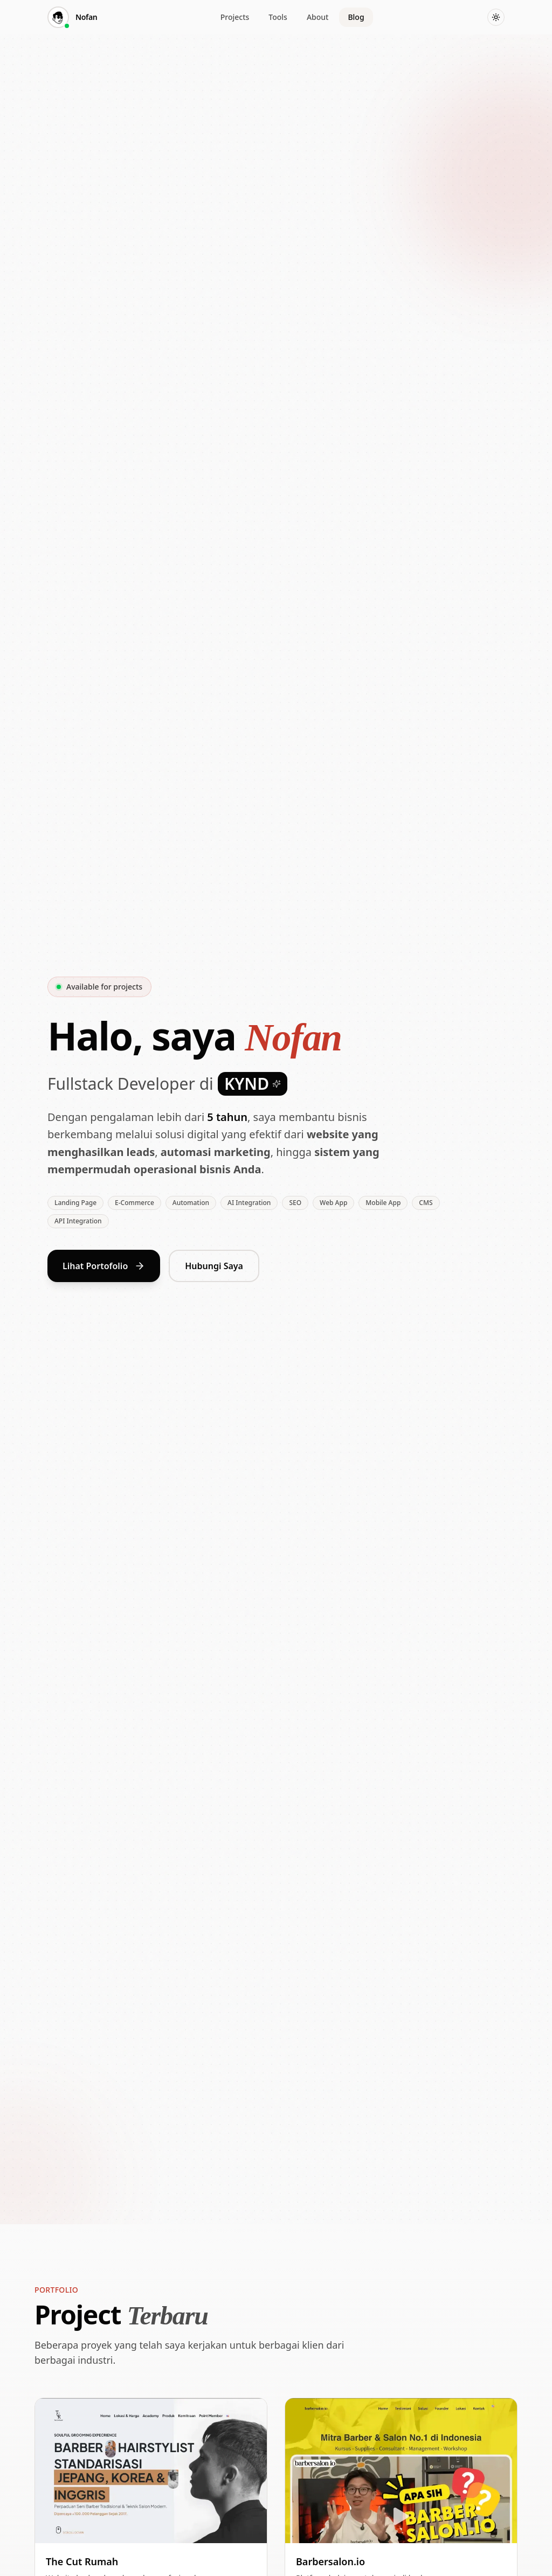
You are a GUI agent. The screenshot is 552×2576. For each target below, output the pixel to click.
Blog (356, 17)
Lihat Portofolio (104, 1267)
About (318, 17)
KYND (252, 1084)
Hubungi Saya (214, 1267)
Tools (277, 17)
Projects (235, 17)
